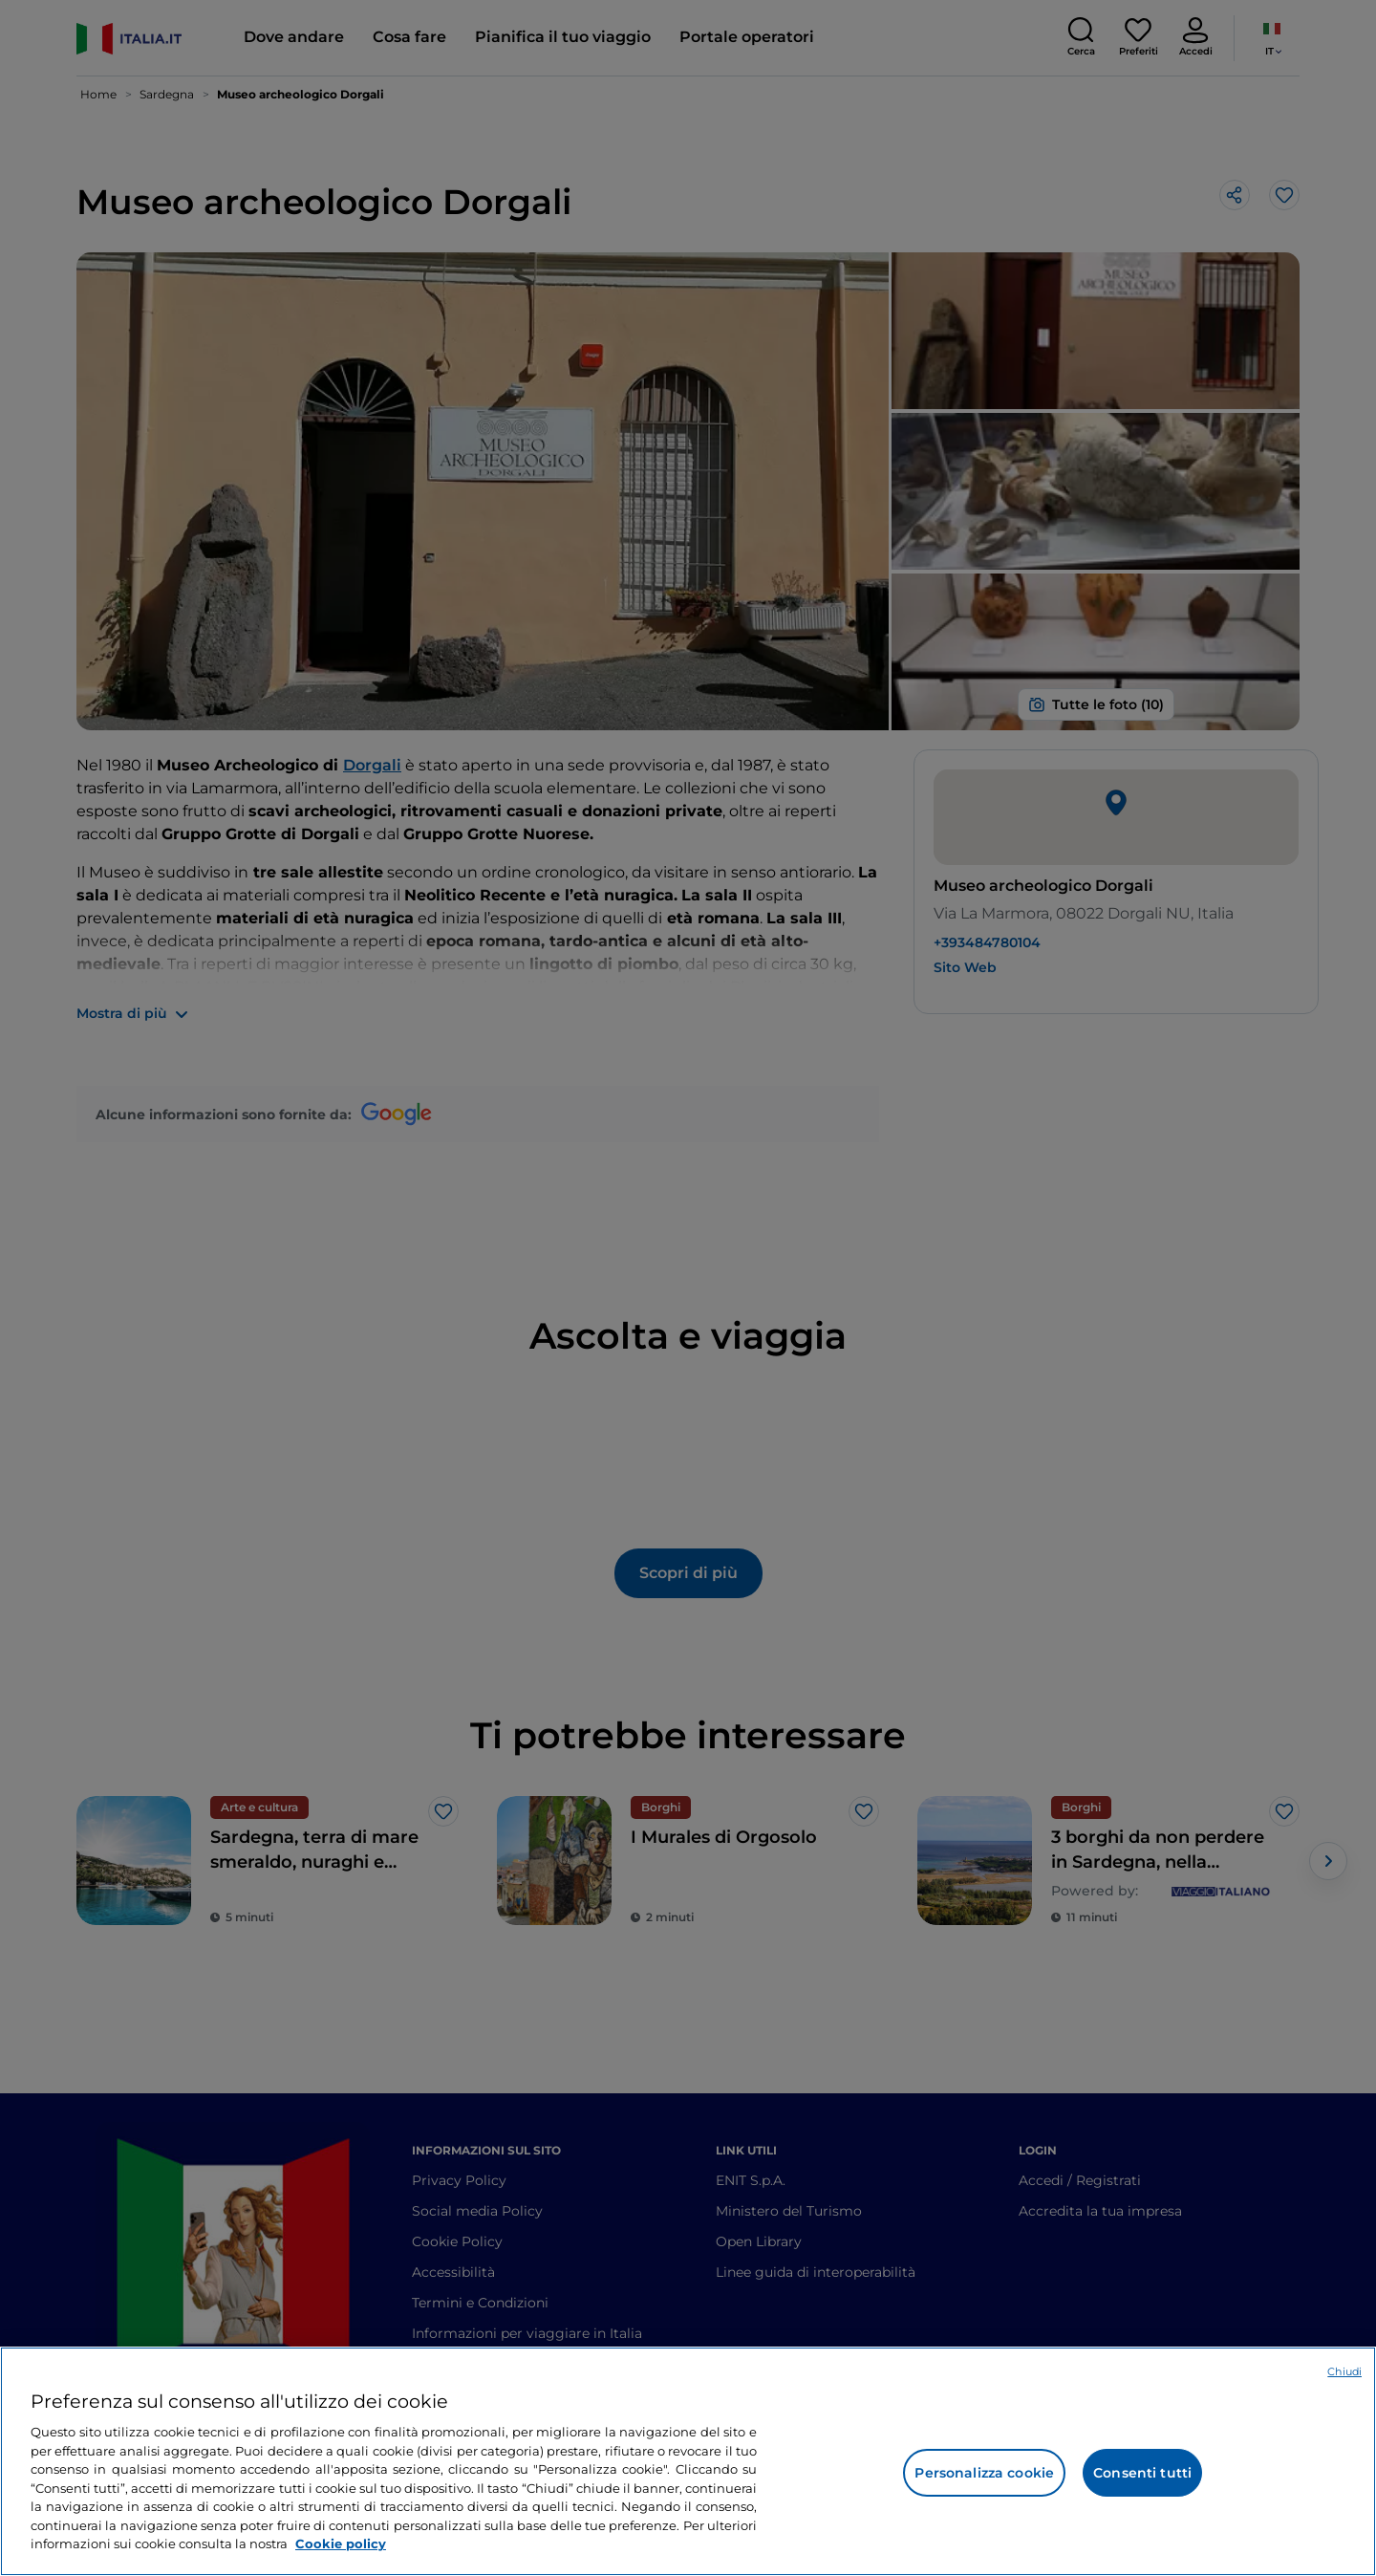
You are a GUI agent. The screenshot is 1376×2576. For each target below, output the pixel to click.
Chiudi (1344, 2371)
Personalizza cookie (984, 2472)
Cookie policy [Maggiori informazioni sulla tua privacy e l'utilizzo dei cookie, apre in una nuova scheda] (340, 2543)
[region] (688, 2461)
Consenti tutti (1142, 2472)
